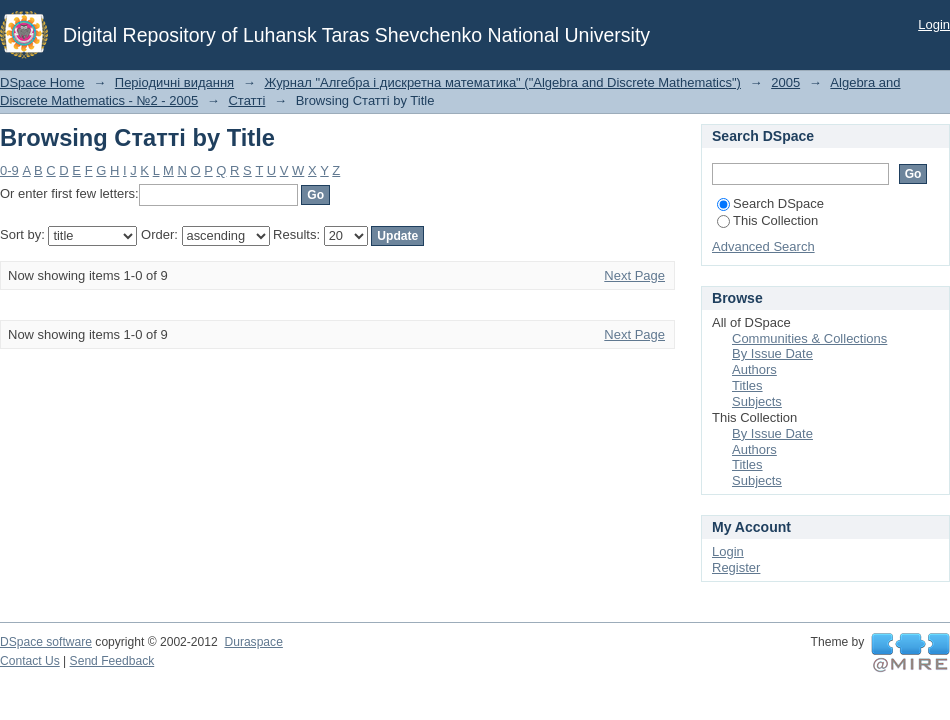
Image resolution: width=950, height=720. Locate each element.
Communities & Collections (809, 338)
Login (934, 24)
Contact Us (30, 661)
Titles (747, 385)
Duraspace (253, 642)
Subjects (757, 401)
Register (736, 567)
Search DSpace (770, 203)
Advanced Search (763, 246)
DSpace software (46, 642)
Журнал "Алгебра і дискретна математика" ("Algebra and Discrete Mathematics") (502, 82)
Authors (754, 369)
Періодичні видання (174, 82)
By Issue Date (772, 353)
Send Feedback (112, 661)
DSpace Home (42, 82)
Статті (246, 100)
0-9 (9, 170)
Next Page (634, 275)
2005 (785, 82)
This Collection (767, 220)
